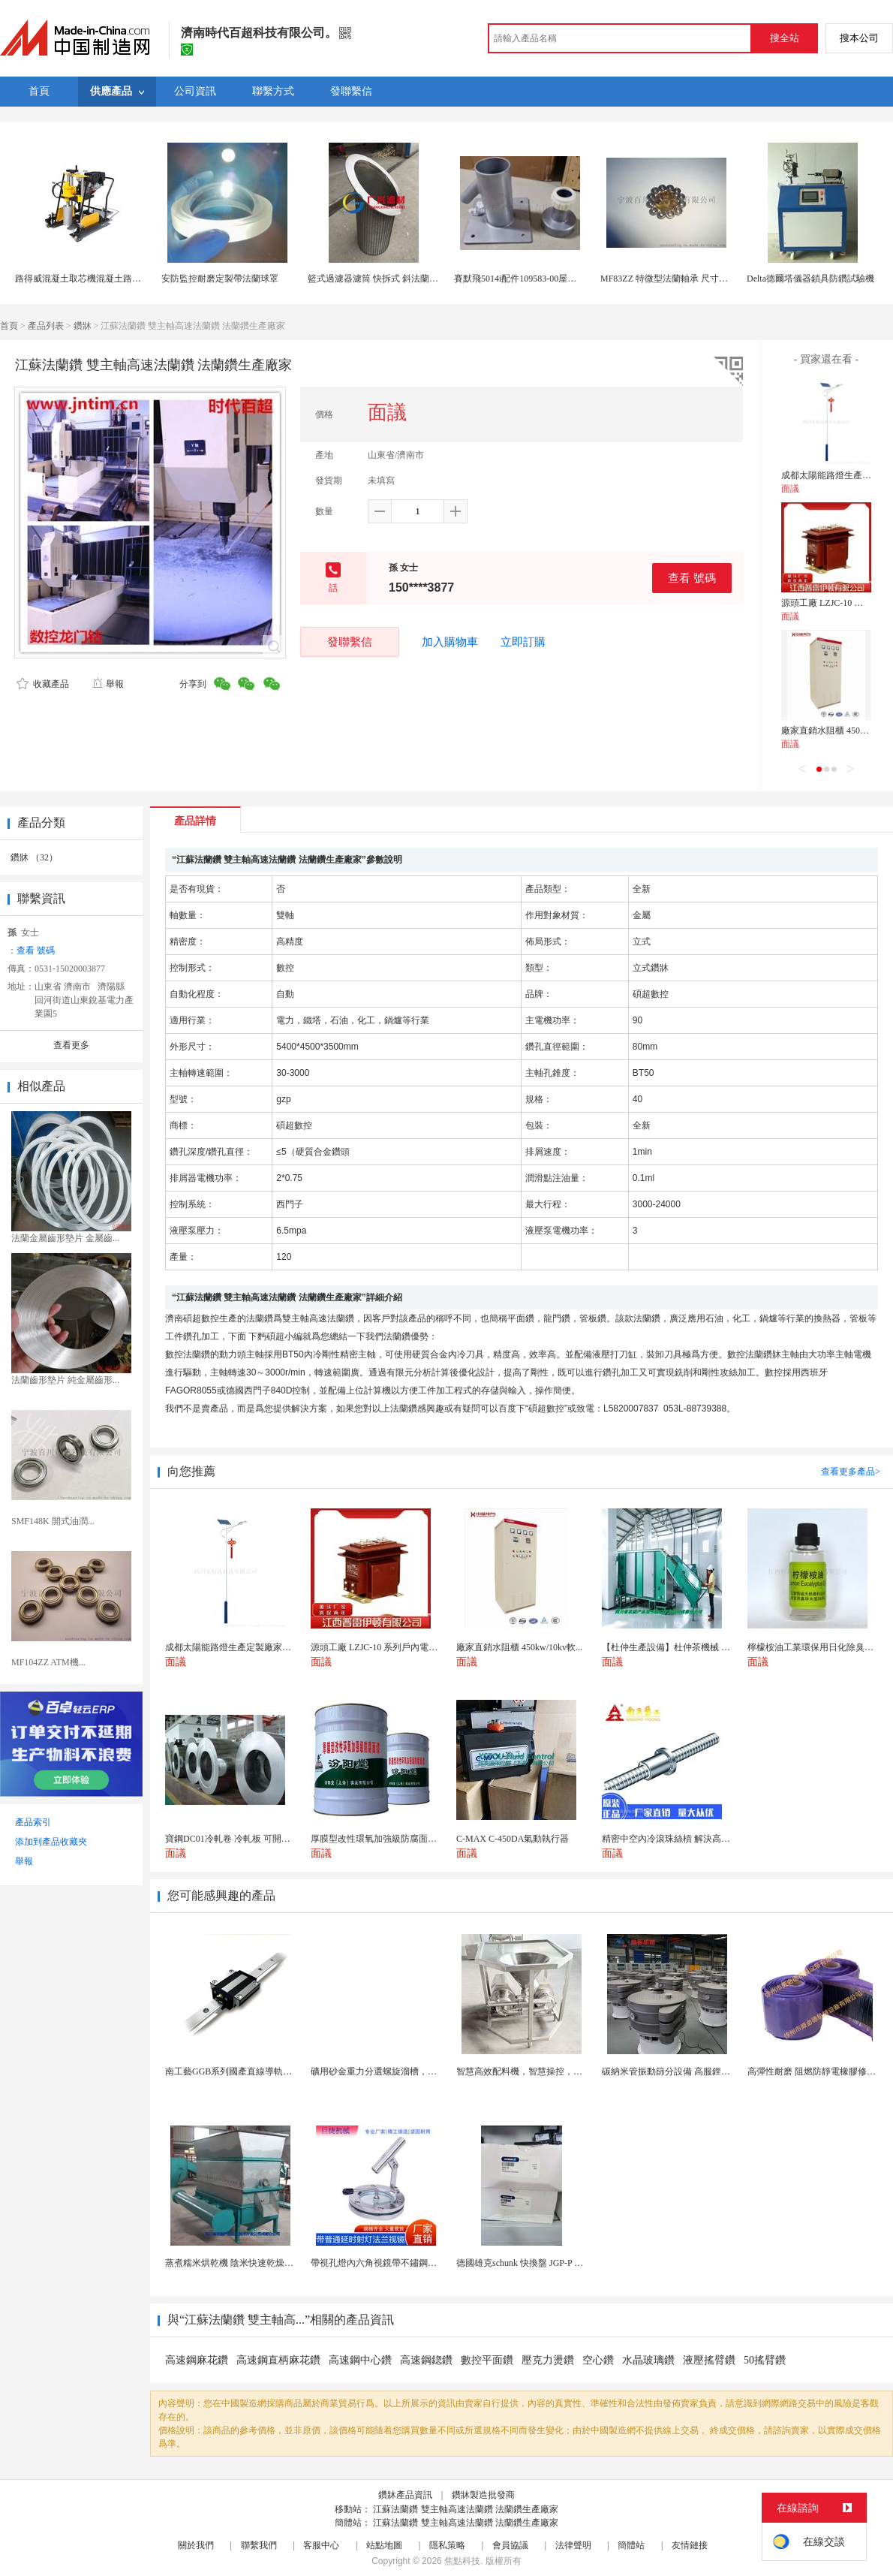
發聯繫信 (349, 641)
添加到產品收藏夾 (51, 1841)
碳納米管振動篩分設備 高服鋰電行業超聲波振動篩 (702, 2071)
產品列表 (46, 326)
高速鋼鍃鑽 (426, 2360)
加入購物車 (450, 642)
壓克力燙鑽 (548, 2360)
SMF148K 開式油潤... (53, 1521)
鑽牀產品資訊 (405, 2495)
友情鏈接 (690, 2545)
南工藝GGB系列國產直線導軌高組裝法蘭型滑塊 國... (269, 2071)
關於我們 (196, 2545)
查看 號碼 (692, 577)
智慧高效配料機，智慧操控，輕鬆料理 (532, 2071)
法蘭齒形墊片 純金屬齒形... (65, 1380)
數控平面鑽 (487, 2360)
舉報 (108, 684)
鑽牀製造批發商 (483, 2495)
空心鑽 (598, 2360)
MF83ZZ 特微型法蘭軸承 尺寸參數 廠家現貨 (687, 278)
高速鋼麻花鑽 (196, 2360)
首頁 (9, 326)
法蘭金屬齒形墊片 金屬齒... (65, 1238)
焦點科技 (462, 2561)
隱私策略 (447, 2545)
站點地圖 (384, 2545)
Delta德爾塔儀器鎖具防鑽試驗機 (810, 278)
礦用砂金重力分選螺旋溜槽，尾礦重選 (387, 2071)
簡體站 (631, 2545)
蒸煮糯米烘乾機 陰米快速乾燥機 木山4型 (246, 2263)
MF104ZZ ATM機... (48, 1662)
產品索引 (33, 1822)
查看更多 (71, 1045)
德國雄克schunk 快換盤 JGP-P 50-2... (526, 2263)
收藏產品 (43, 684)
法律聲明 (573, 2545)
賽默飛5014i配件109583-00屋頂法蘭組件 (533, 278)
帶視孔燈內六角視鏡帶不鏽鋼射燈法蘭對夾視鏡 (405, 2263)
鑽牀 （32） (34, 857)
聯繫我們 (259, 2545)
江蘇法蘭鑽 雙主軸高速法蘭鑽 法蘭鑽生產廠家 (465, 2509)
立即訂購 (523, 642)
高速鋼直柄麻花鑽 (278, 2360)
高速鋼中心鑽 (360, 2360)
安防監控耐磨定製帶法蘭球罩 (219, 278)
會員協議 (510, 2545)
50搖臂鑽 (765, 2360)
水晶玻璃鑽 (648, 2360)
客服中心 (321, 2545)
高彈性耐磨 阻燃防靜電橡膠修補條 (816, 2071)
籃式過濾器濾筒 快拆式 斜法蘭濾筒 (377, 278)
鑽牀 (83, 326)
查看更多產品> (850, 1471)
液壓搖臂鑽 (709, 2360)
